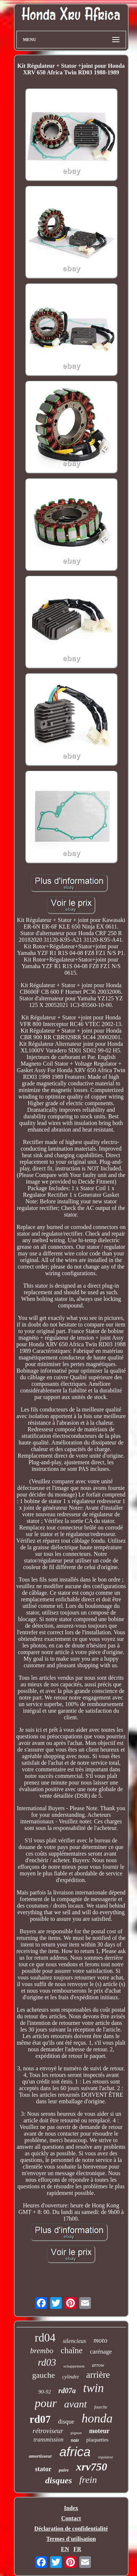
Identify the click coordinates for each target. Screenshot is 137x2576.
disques (58, 2480)
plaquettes (97, 2440)
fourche (100, 2407)
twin (93, 2388)
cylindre (70, 2377)
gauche (43, 2375)
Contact (71, 2518)
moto (100, 2340)
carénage (101, 2351)
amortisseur (40, 2456)
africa (75, 2451)
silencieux (74, 2341)
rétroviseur (48, 2431)
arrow (98, 2365)
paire (64, 2470)
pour (46, 2403)
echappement (74, 2366)
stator (43, 2469)
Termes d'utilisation (71, 2539)
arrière (98, 2375)
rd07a (67, 2391)
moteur (99, 2431)
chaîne (72, 2350)
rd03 (47, 2362)
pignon (76, 2433)
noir (75, 2440)
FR (77, 2549)
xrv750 (91, 2467)
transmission (49, 2439)
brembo (41, 2350)
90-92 (44, 2392)
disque (66, 2421)
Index (71, 2508)
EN (65, 2549)
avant (75, 2404)
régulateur (105, 2457)
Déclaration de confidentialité (71, 2528)
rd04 (45, 2337)
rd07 (40, 2419)
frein (88, 2479)
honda (97, 2418)
